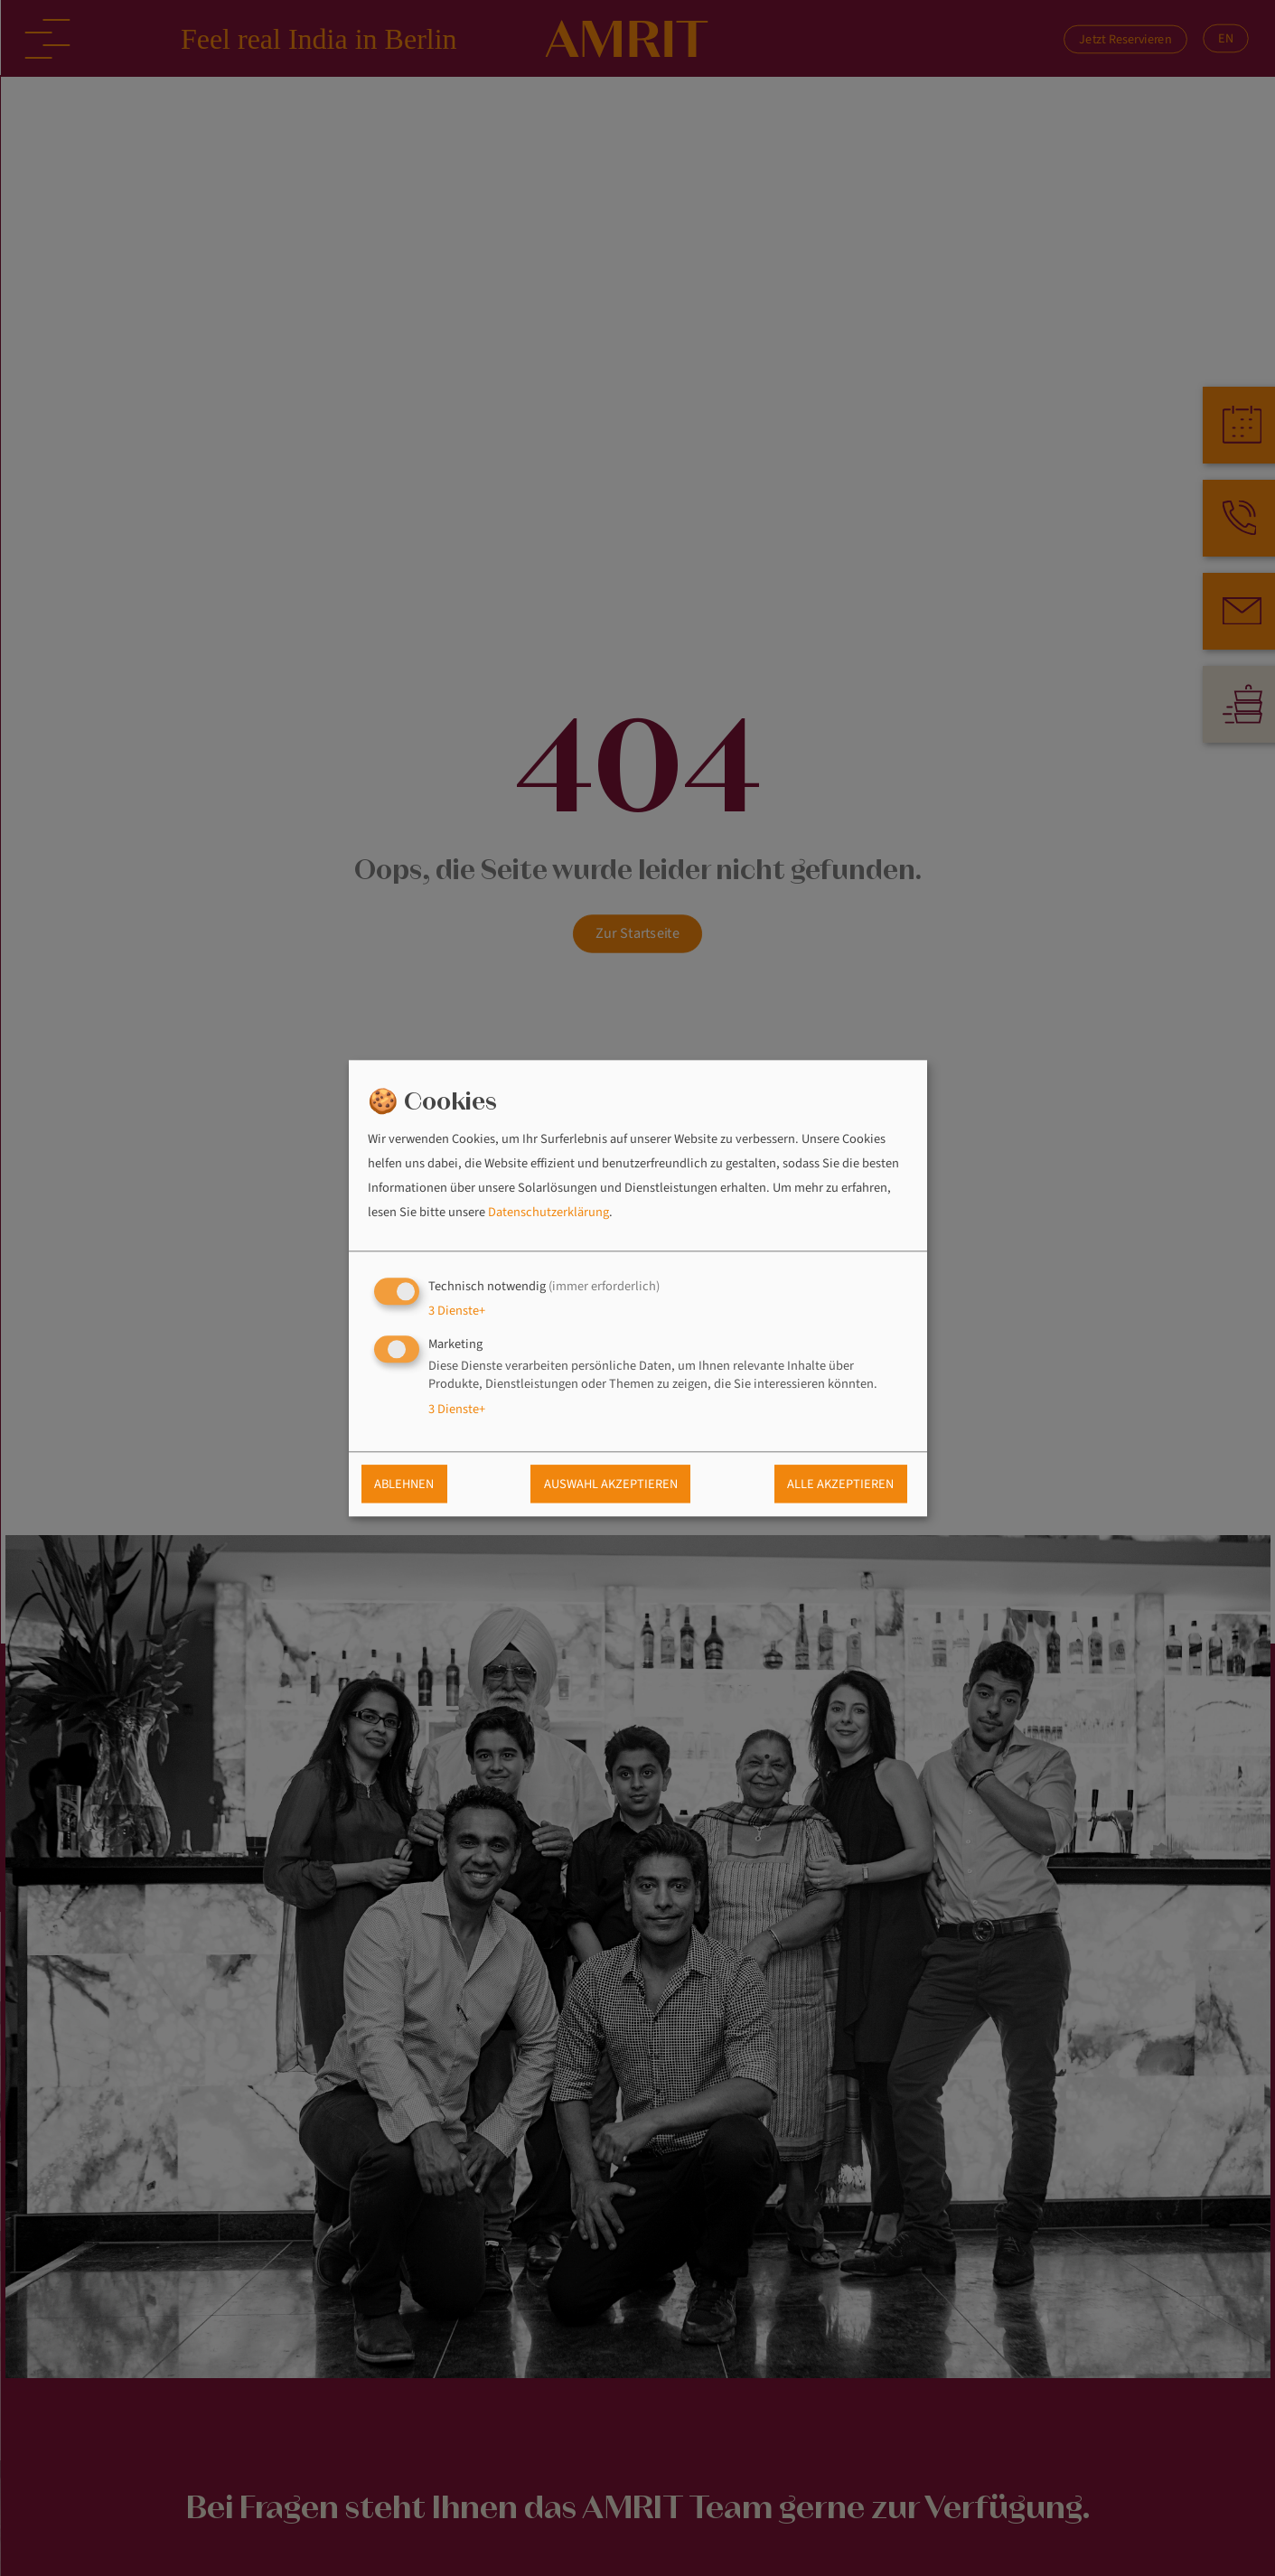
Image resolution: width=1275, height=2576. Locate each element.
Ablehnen (404, 1484)
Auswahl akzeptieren (611, 1484)
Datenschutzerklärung (548, 1213)
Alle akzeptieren (840, 1484)
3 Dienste (456, 1310)
